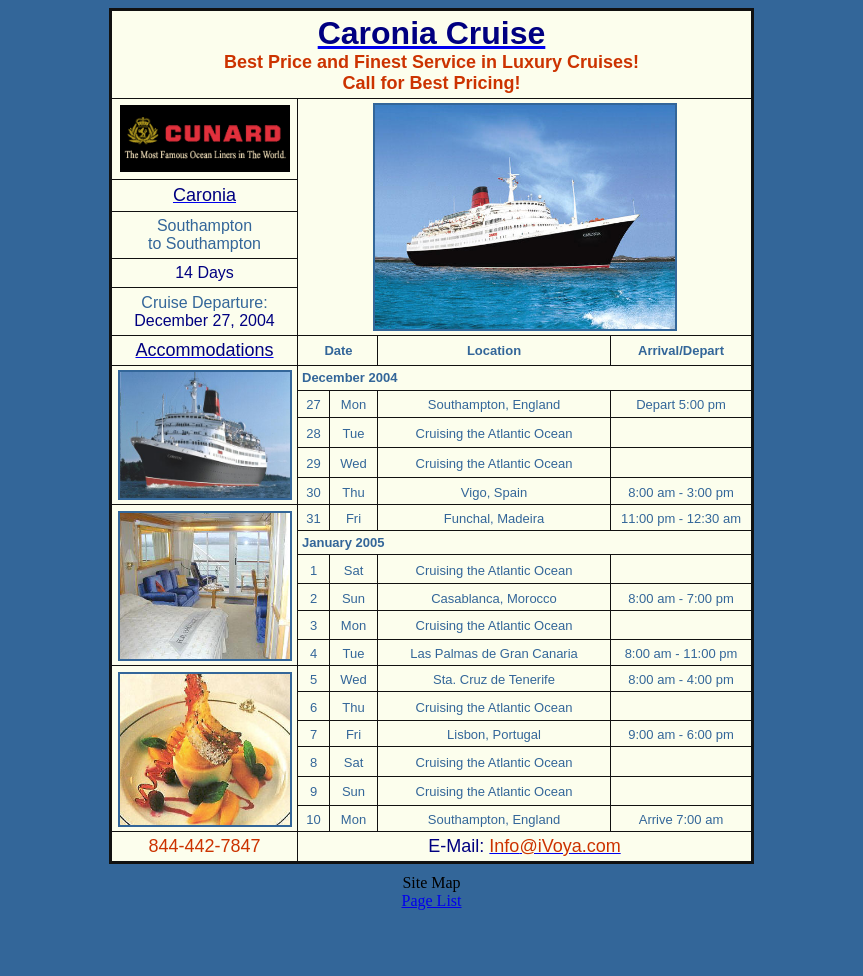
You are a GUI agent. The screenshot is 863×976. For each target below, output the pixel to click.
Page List (432, 900)
